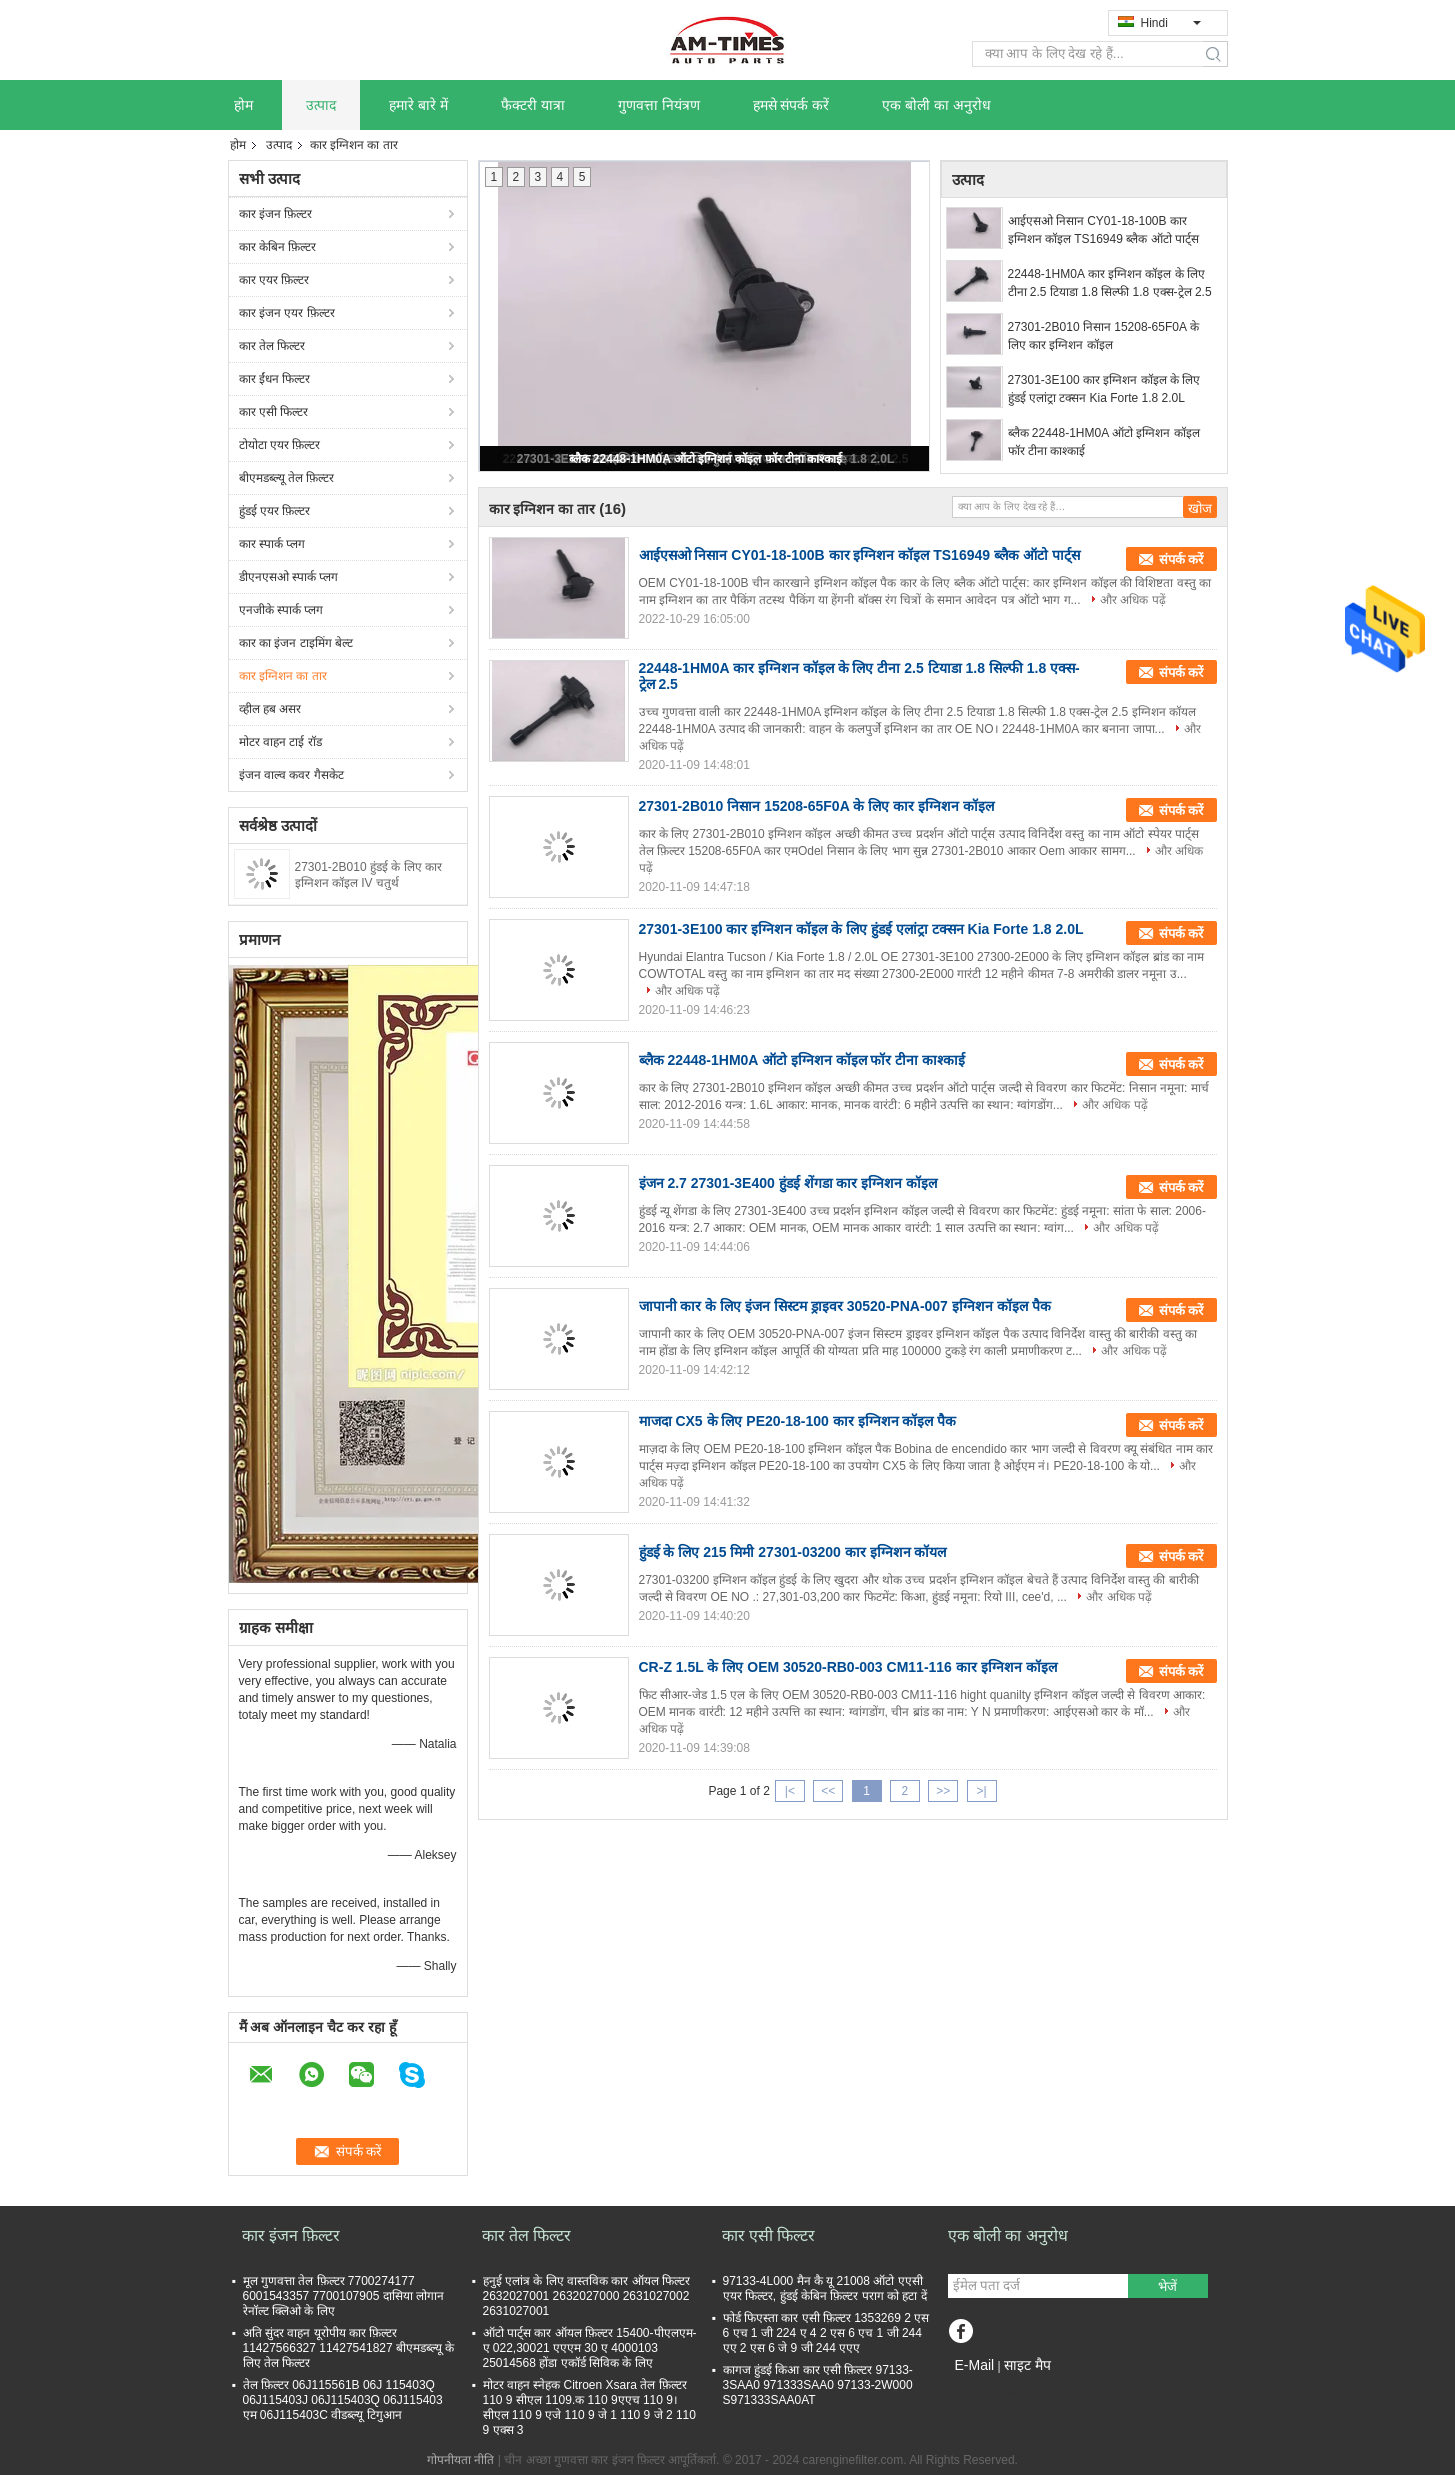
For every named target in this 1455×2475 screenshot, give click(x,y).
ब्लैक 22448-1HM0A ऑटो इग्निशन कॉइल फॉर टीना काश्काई (706, 459)
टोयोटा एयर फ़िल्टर (280, 445)
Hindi (1171, 23)
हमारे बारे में (418, 105)
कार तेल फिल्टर (272, 346)
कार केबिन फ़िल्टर (278, 247)
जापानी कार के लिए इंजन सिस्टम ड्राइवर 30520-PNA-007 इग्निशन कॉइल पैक (845, 1306)
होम (243, 105)
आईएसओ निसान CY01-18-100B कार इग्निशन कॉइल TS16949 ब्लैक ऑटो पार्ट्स (1103, 230)
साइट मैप (1027, 2365)
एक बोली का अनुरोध (936, 105)
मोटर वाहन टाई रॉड (280, 742)
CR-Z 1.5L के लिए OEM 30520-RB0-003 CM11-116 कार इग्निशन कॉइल (848, 1667)
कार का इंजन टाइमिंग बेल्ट (296, 643)
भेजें (1167, 2286)
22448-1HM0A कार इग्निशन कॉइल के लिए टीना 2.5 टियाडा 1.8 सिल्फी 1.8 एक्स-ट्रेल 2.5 (1110, 283)
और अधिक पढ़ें (1133, 600)
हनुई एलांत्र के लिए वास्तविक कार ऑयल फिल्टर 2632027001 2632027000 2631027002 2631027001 (586, 2296)
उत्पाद (321, 105)
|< (790, 1791)
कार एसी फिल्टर (274, 412)
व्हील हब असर (270, 709)
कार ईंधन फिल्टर (275, 379)
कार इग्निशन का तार (283, 676)
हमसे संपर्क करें (791, 105)
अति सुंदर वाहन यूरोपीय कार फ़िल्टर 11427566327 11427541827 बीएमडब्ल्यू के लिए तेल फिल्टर (349, 2348)
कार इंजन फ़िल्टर (276, 214)
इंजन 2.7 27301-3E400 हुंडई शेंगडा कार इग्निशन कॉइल (788, 1183)
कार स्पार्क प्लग (272, 544)
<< (828, 1791)
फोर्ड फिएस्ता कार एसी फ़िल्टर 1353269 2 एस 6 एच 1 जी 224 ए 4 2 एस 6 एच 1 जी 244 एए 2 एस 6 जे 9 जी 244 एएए (826, 2333)
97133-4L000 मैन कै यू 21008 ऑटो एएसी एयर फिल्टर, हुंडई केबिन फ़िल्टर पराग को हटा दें (825, 2288)
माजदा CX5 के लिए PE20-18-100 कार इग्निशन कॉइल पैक (798, 1421)
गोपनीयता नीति (460, 2460)
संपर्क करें (1181, 559)
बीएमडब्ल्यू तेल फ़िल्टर (287, 478)
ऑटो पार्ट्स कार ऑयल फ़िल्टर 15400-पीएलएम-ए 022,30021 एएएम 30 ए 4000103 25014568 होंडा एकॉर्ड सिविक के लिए (590, 2348)
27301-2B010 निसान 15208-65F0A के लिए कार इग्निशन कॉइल (1103, 336)
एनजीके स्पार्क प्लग (281, 610)
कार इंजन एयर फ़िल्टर (287, 313)
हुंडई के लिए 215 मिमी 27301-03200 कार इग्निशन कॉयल (793, 1552)
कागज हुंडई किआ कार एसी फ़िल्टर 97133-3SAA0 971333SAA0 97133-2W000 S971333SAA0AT (818, 2385)
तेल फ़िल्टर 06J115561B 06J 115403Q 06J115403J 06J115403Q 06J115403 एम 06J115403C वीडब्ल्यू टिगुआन (343, 2400)
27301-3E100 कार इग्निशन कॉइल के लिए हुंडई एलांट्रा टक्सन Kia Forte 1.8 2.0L (1104, 389)
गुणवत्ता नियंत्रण (659, 105)
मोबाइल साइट (984, 2390)
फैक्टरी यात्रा (533, 105)
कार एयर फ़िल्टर (274, 280)
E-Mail (975, 2365)
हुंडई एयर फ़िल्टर (275, 511)
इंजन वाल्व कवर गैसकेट (291, 775)
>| (981, 1791)
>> (943, 1791)
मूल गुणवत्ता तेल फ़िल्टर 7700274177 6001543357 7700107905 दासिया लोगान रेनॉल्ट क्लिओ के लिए (343, 2296)
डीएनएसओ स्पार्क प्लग (289, 577)
